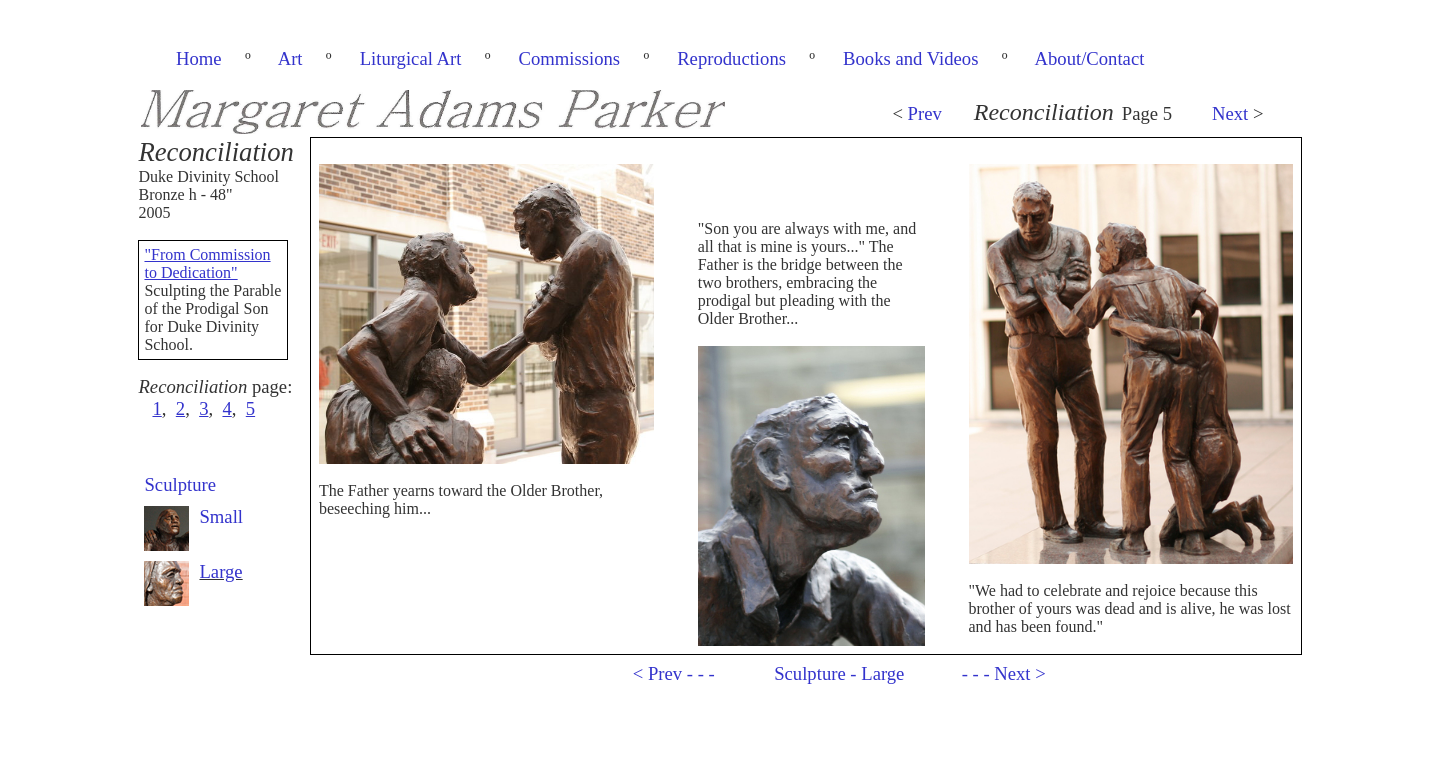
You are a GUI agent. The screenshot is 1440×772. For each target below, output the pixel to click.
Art (290, 58)
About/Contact (1090, 58)
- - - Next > (1004, 673)
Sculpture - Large (839, 673)
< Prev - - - (674, 673)
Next (1230, 113)
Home (199, 58)
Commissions (569, 58)
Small (221, 516)
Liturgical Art (411, 58)
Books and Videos (910, 58)
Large (220, 571)
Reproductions (731, 58)
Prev (925, 113)
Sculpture (180, 484)
